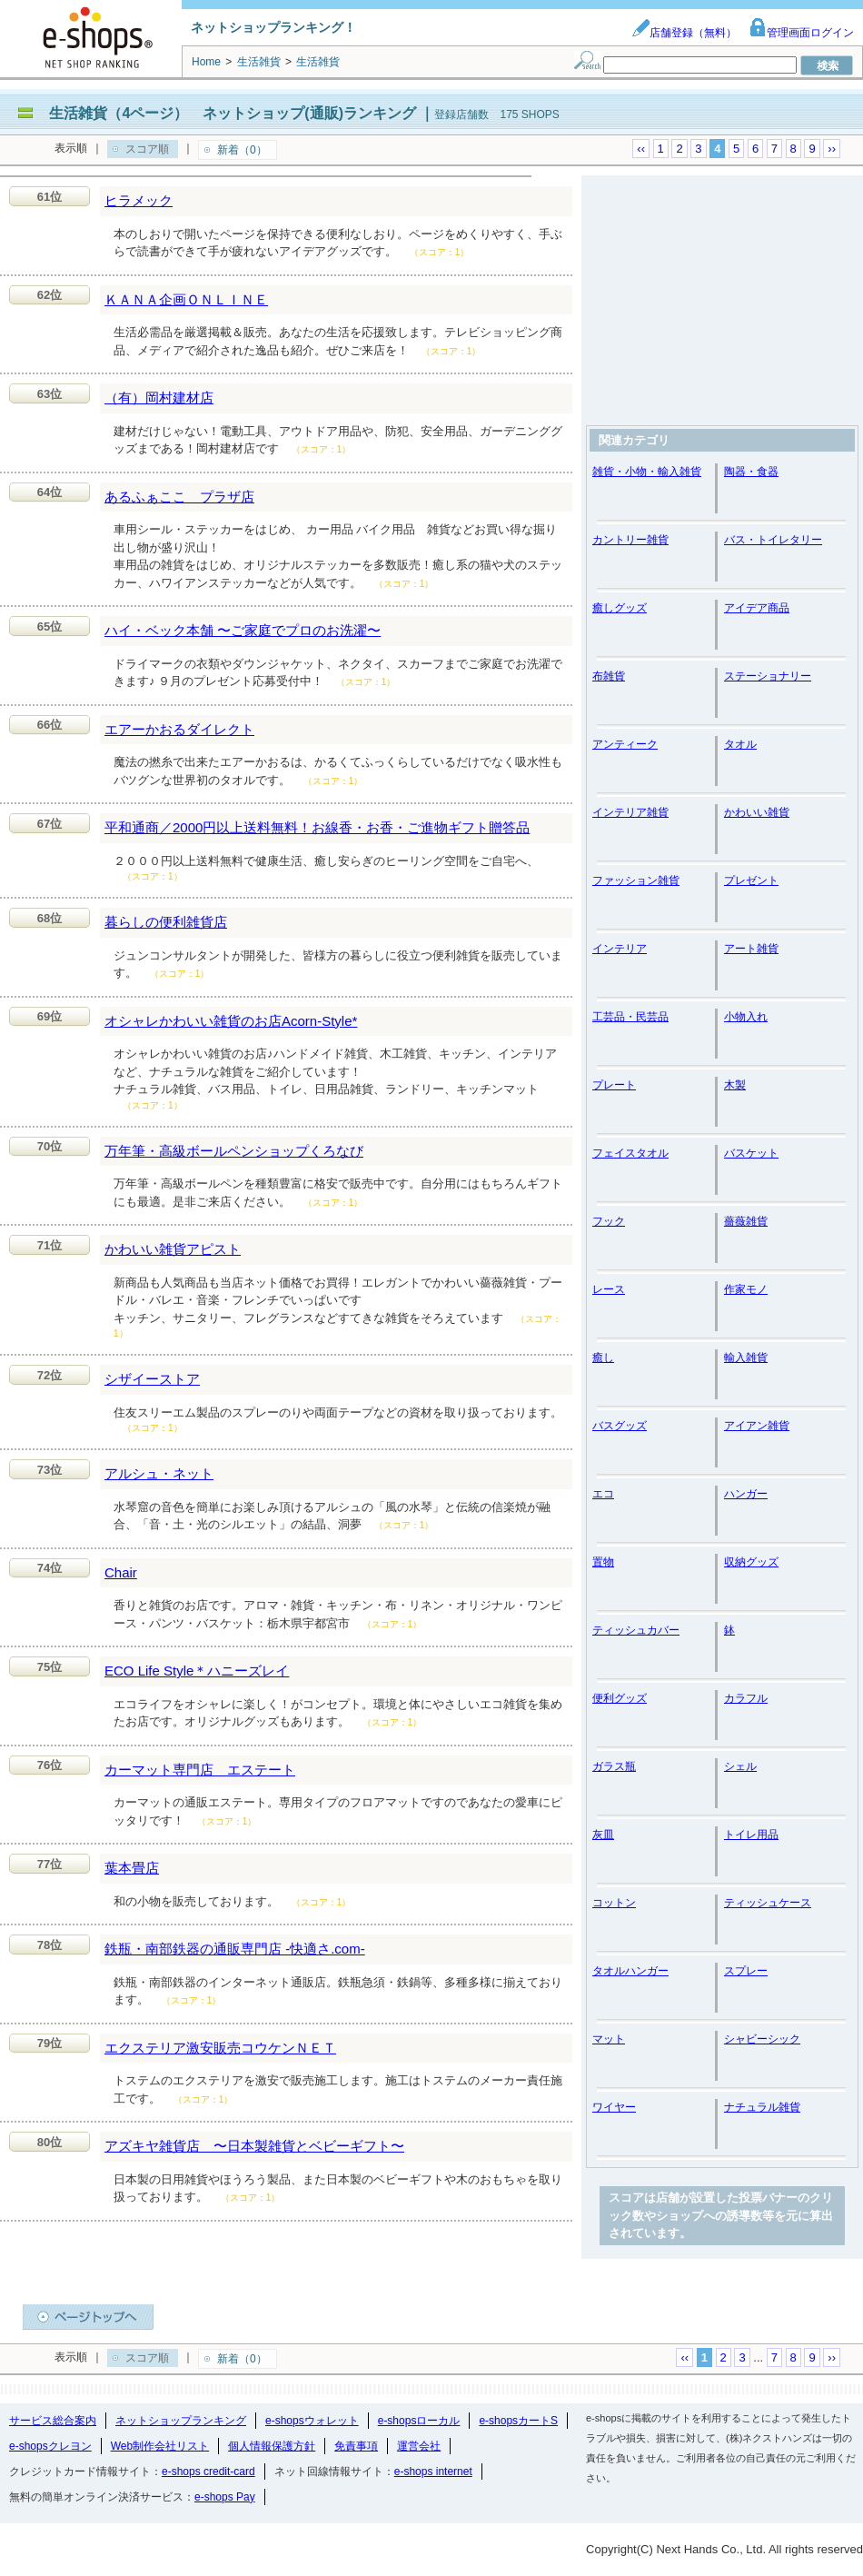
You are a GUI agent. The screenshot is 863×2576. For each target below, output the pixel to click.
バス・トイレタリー (773, 539)
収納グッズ (751, 1562)
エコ (603, 1493)
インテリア (619, 948)
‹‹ (641, 148)
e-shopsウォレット (312, 2420)
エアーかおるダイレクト (179, 729)
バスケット (751, 1153)
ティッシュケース (767, 1902)
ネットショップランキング (180, 2420)
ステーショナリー (767, 676)
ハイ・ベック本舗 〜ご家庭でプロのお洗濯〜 (242, 630)
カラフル (746, 1698)
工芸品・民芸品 (630, 1016)
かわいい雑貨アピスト (172, 1249)
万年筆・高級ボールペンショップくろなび (233, 1151)
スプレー (746, 1970)
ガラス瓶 (614, 1766)
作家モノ (746, 1289)
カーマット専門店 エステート (199, 1769)
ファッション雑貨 (635, 880)
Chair (120, 1572)
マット (608, 2039)
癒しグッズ (619, 608)
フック (608, 1221)
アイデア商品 (756, 608)
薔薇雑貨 (746, 1221)
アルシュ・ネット (158, 1473)
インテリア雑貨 (630, 812)
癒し (603, 1357)
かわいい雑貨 (756, 812)
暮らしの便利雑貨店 (165, 922)
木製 (735, 1085)
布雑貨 (608, 676)
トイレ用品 (751, 1834)
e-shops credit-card (208, 2471)
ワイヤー (614, 2107)
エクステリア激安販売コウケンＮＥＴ (220, 2047)
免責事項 (356, 2446)
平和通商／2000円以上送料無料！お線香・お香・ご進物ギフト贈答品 (317, 827)
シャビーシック (762, 2039)
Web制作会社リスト (160, 2446)
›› (832, 148)
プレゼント (751, 880)
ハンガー (746, 1493)
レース (608, 1289)
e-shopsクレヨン (50, 2446)
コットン (614, 1902)
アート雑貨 (751, 948)
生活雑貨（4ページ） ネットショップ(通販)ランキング (232, 113)
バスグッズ (619, 1425)
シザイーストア (152, 1379)
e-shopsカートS (518, 2420)
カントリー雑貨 (630, 539)
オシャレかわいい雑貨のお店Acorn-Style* (230, 1021)
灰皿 (603, 1834)
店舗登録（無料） (684, 32)
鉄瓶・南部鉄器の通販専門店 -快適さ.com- (234, 1948)
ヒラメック (138, 200)
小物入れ (746, 1016)
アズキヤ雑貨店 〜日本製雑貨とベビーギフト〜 (254, 2145)
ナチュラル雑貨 (762, 2107)
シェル (740, 1766)
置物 (603, 1562)
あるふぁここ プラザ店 (179, 496)
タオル (740, 744)
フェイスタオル (630, 1153)
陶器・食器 (751, 471)
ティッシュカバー (635, 1630)
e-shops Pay (224, 2497)
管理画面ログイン (801, 32)
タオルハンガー (630, 1970)
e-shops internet (433, 2471)
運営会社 (419, 2446)
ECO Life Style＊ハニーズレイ (196, 1670)
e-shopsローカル (419, 2420)
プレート (614, 1085)
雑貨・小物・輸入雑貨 (646, 471)
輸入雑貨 (746, 1357)
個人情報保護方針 (271, 2446)
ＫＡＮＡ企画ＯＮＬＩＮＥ (186, 299)
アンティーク (625, 744)
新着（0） (242, 150)
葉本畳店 (131, 1867)
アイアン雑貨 (756, 1425)
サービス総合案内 (52, 2420)
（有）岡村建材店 (158, 397)
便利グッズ (619, 1698)
